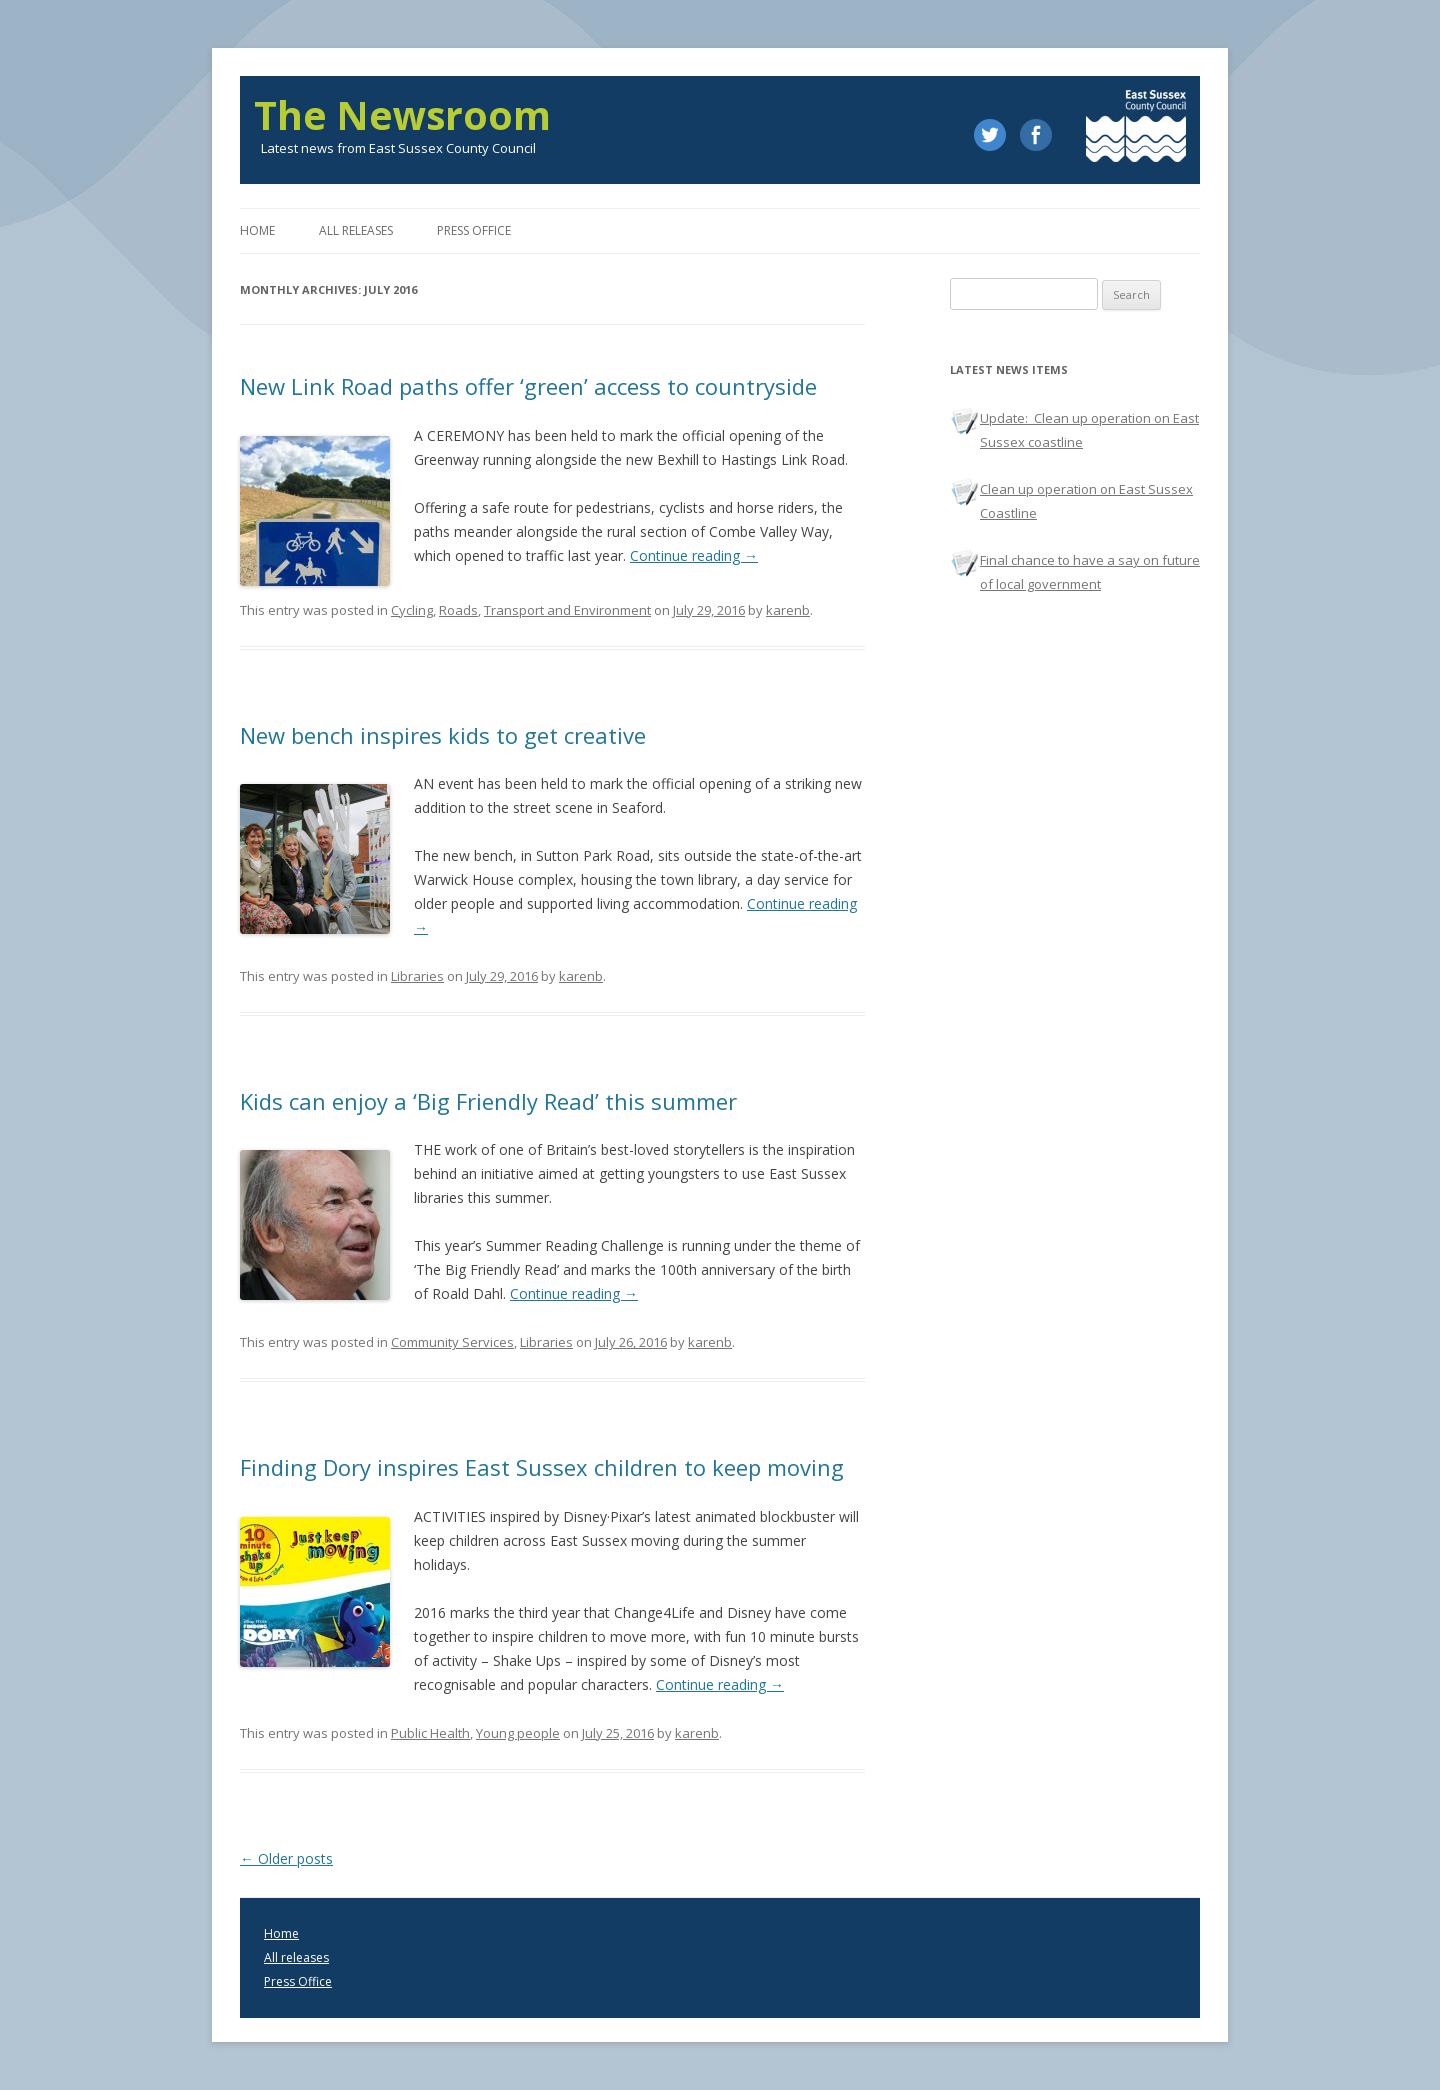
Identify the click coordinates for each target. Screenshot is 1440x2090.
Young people (518, 1733)
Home (257, 230)
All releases (356, 230)
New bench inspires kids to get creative (443, 735)
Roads (458, 610)
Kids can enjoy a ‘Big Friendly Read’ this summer (488, 1101)
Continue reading (694, 555)
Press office (474, 230)
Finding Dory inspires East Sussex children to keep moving (542, 1467)
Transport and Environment (567, 610)
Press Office (298, 1981)
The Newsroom (402, 115)
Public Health (430, 1733)
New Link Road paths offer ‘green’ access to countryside (528, 386)
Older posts (286, 1858)
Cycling (412, 610)
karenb (788, 610)
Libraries (417, 976)
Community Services (452, 1342)
